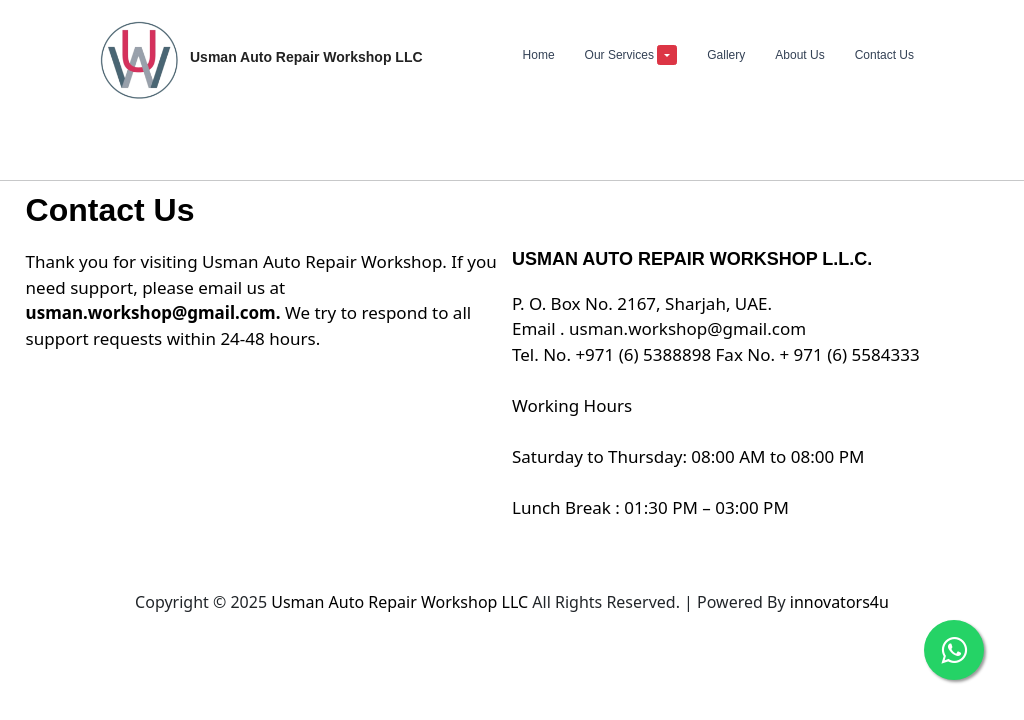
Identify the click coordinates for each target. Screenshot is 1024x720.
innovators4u (839, 602)
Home (539, 55)
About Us (799, 55)
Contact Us (884, 55)
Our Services (631, 55)
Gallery (726, 55)
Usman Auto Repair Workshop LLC (401, 602)
